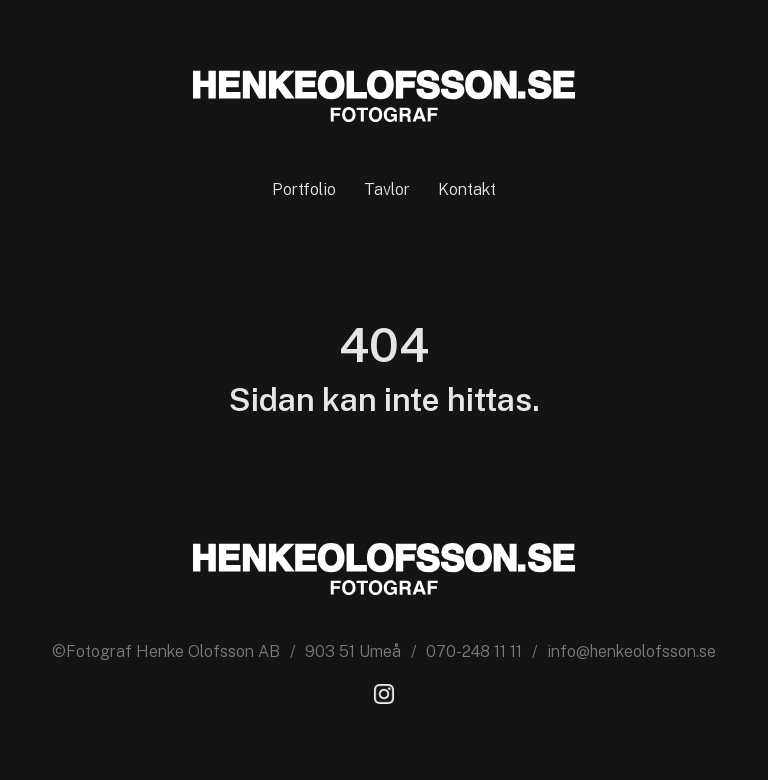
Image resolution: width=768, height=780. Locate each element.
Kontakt (467, 189)
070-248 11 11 (474, 651)
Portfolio (304, 189)
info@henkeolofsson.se (631, 651)
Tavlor (387, 189)
